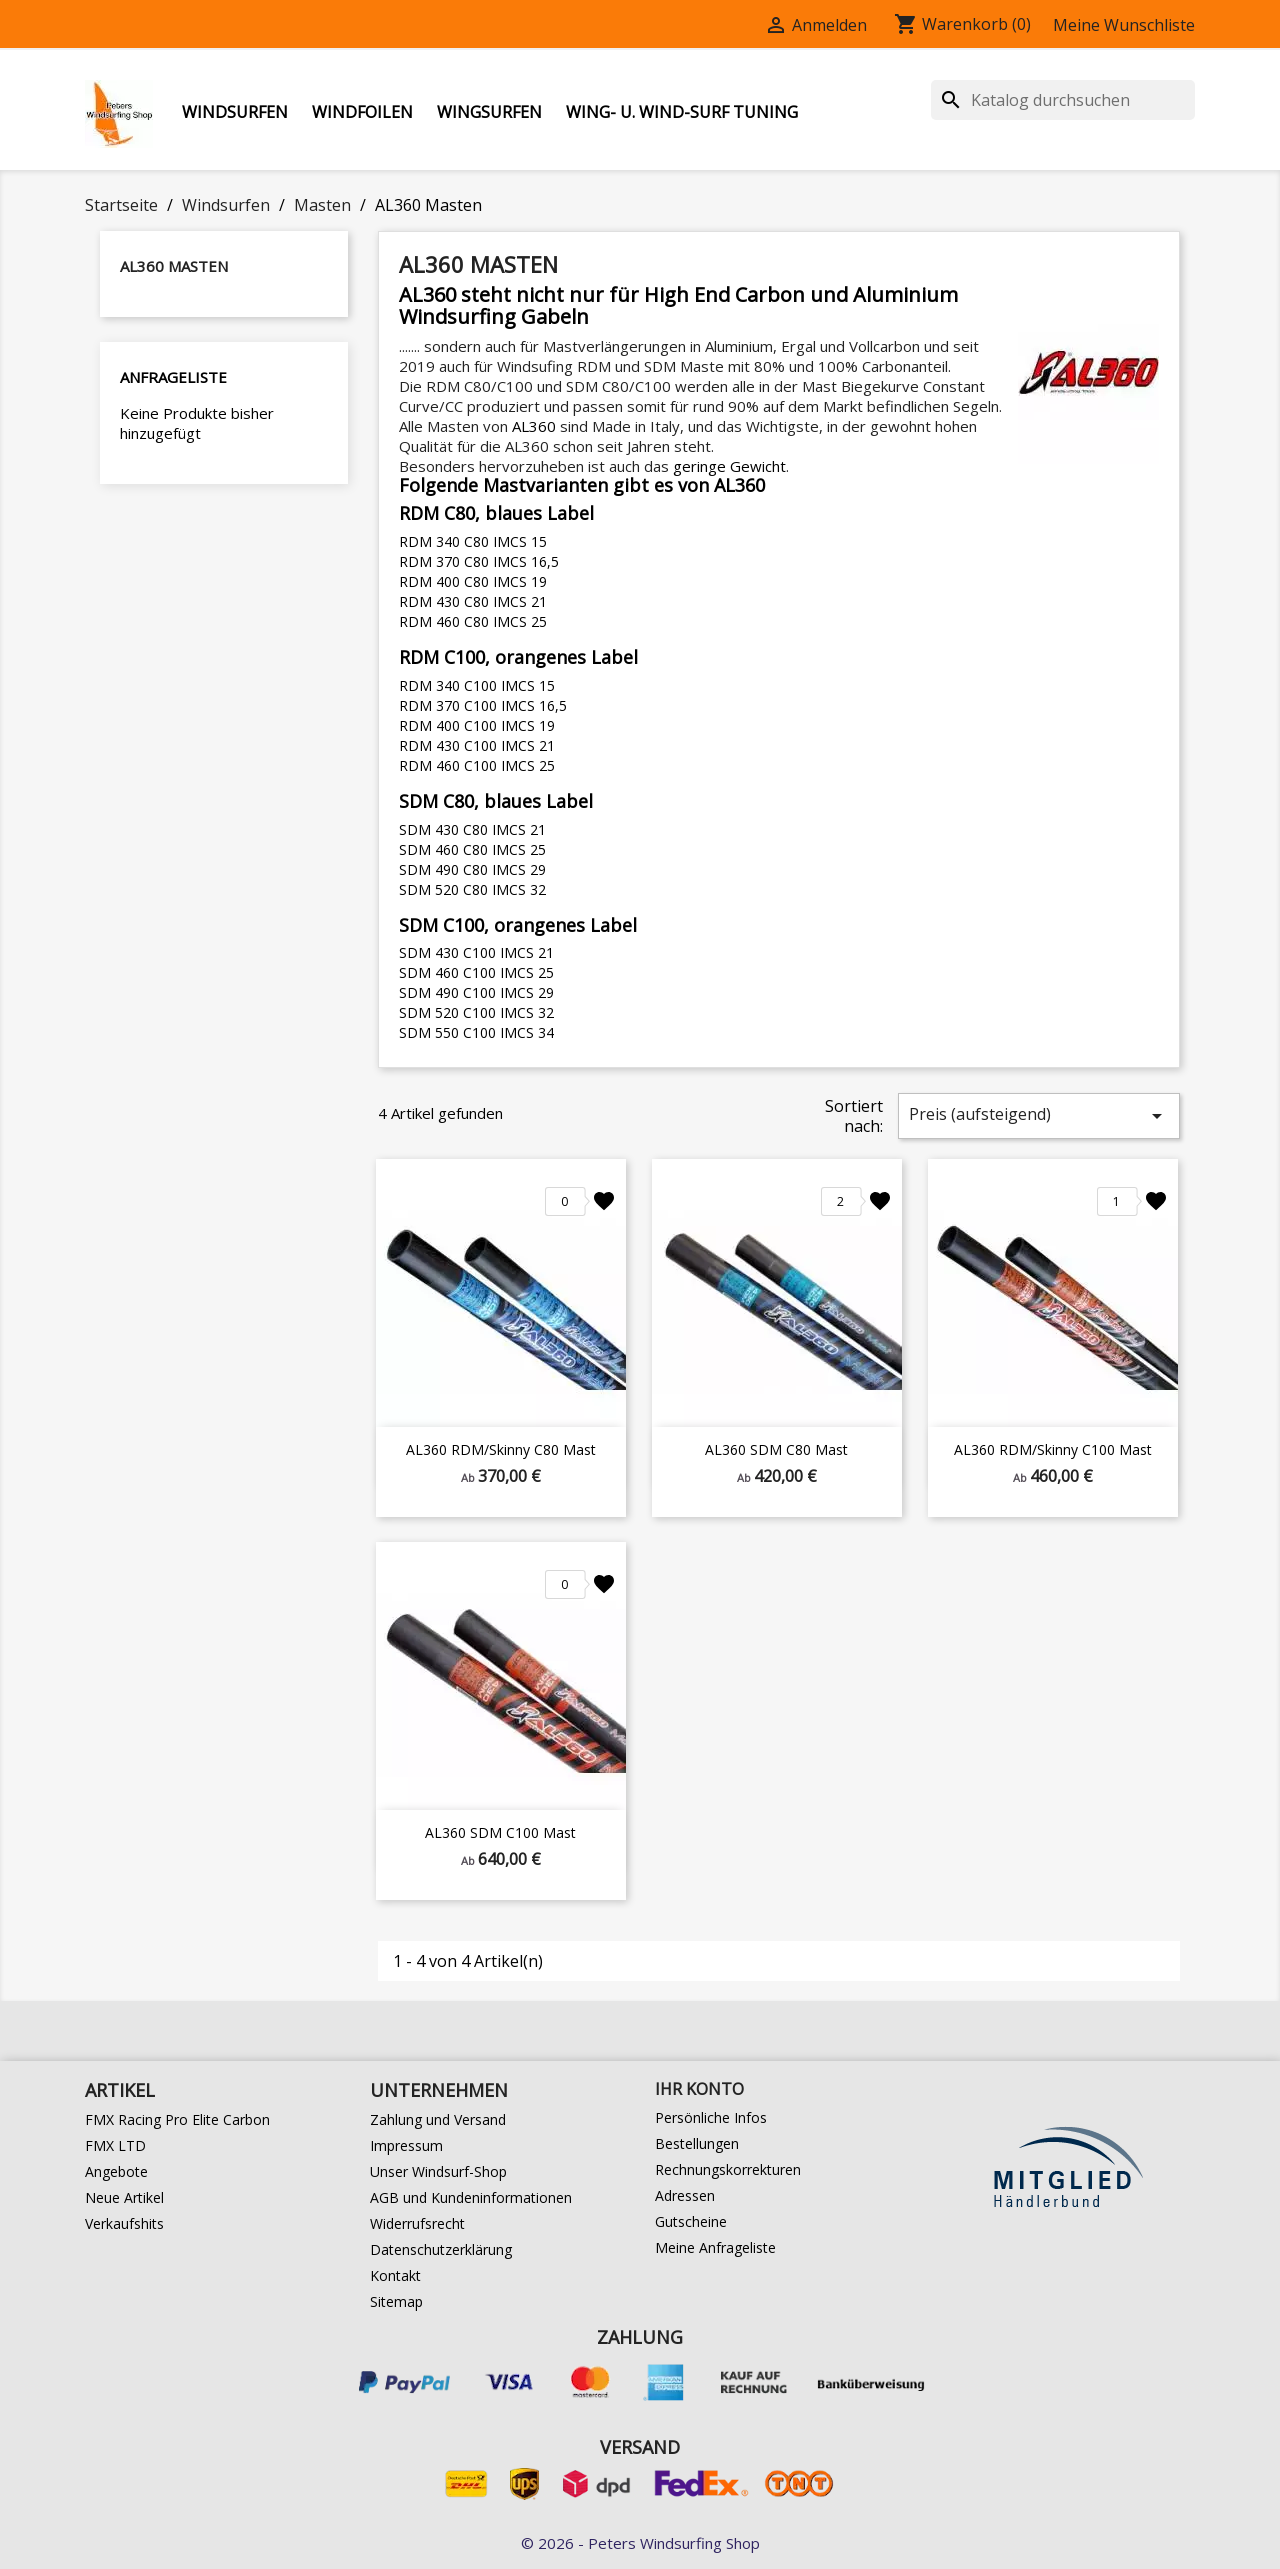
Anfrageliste (173, 377)
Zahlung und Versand (438, 2119)
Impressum (406, 2145)
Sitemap (396, 2301)
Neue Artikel (124, 2197)
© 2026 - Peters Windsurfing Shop (640, 2543)
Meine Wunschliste (1124, 25)
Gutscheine (691, 2221)
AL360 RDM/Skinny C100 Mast (1053, 1449)
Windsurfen (235, 112)
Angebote (116, 2171)
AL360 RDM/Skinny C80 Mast (501, 1449)
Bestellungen (697, 2143)
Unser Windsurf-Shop (438, 2171)
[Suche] (1063, 100)
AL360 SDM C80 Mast (776, 1449)
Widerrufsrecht (417, 2223)
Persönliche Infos (711, 2117)
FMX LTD (115, 2145)
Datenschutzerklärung (441, 2249)
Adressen (685, 2195)
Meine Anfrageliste (715, 2247)
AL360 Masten (174, 266)
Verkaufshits (124, 2223)
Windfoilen (362, 112)
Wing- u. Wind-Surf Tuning (682, 112)
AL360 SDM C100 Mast (500, 1832)
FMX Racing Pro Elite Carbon (177, 2119)
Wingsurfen (489, 112)
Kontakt (395, 2275)
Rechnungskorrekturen (728, 2169)
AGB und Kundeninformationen (471, 2197)
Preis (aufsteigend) (1039, 1115)
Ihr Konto (699, 2089)
